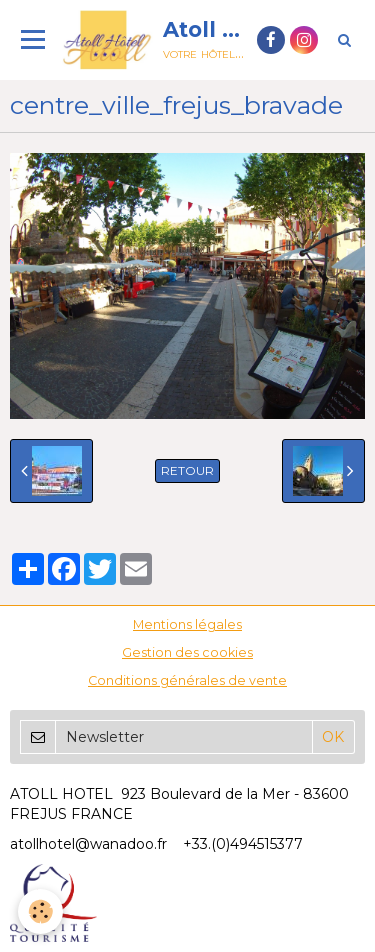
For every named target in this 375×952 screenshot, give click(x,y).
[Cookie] (40, 911)
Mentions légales (187, 624)
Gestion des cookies (187, 652)
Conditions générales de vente (187, 680)
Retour (187, 470)
